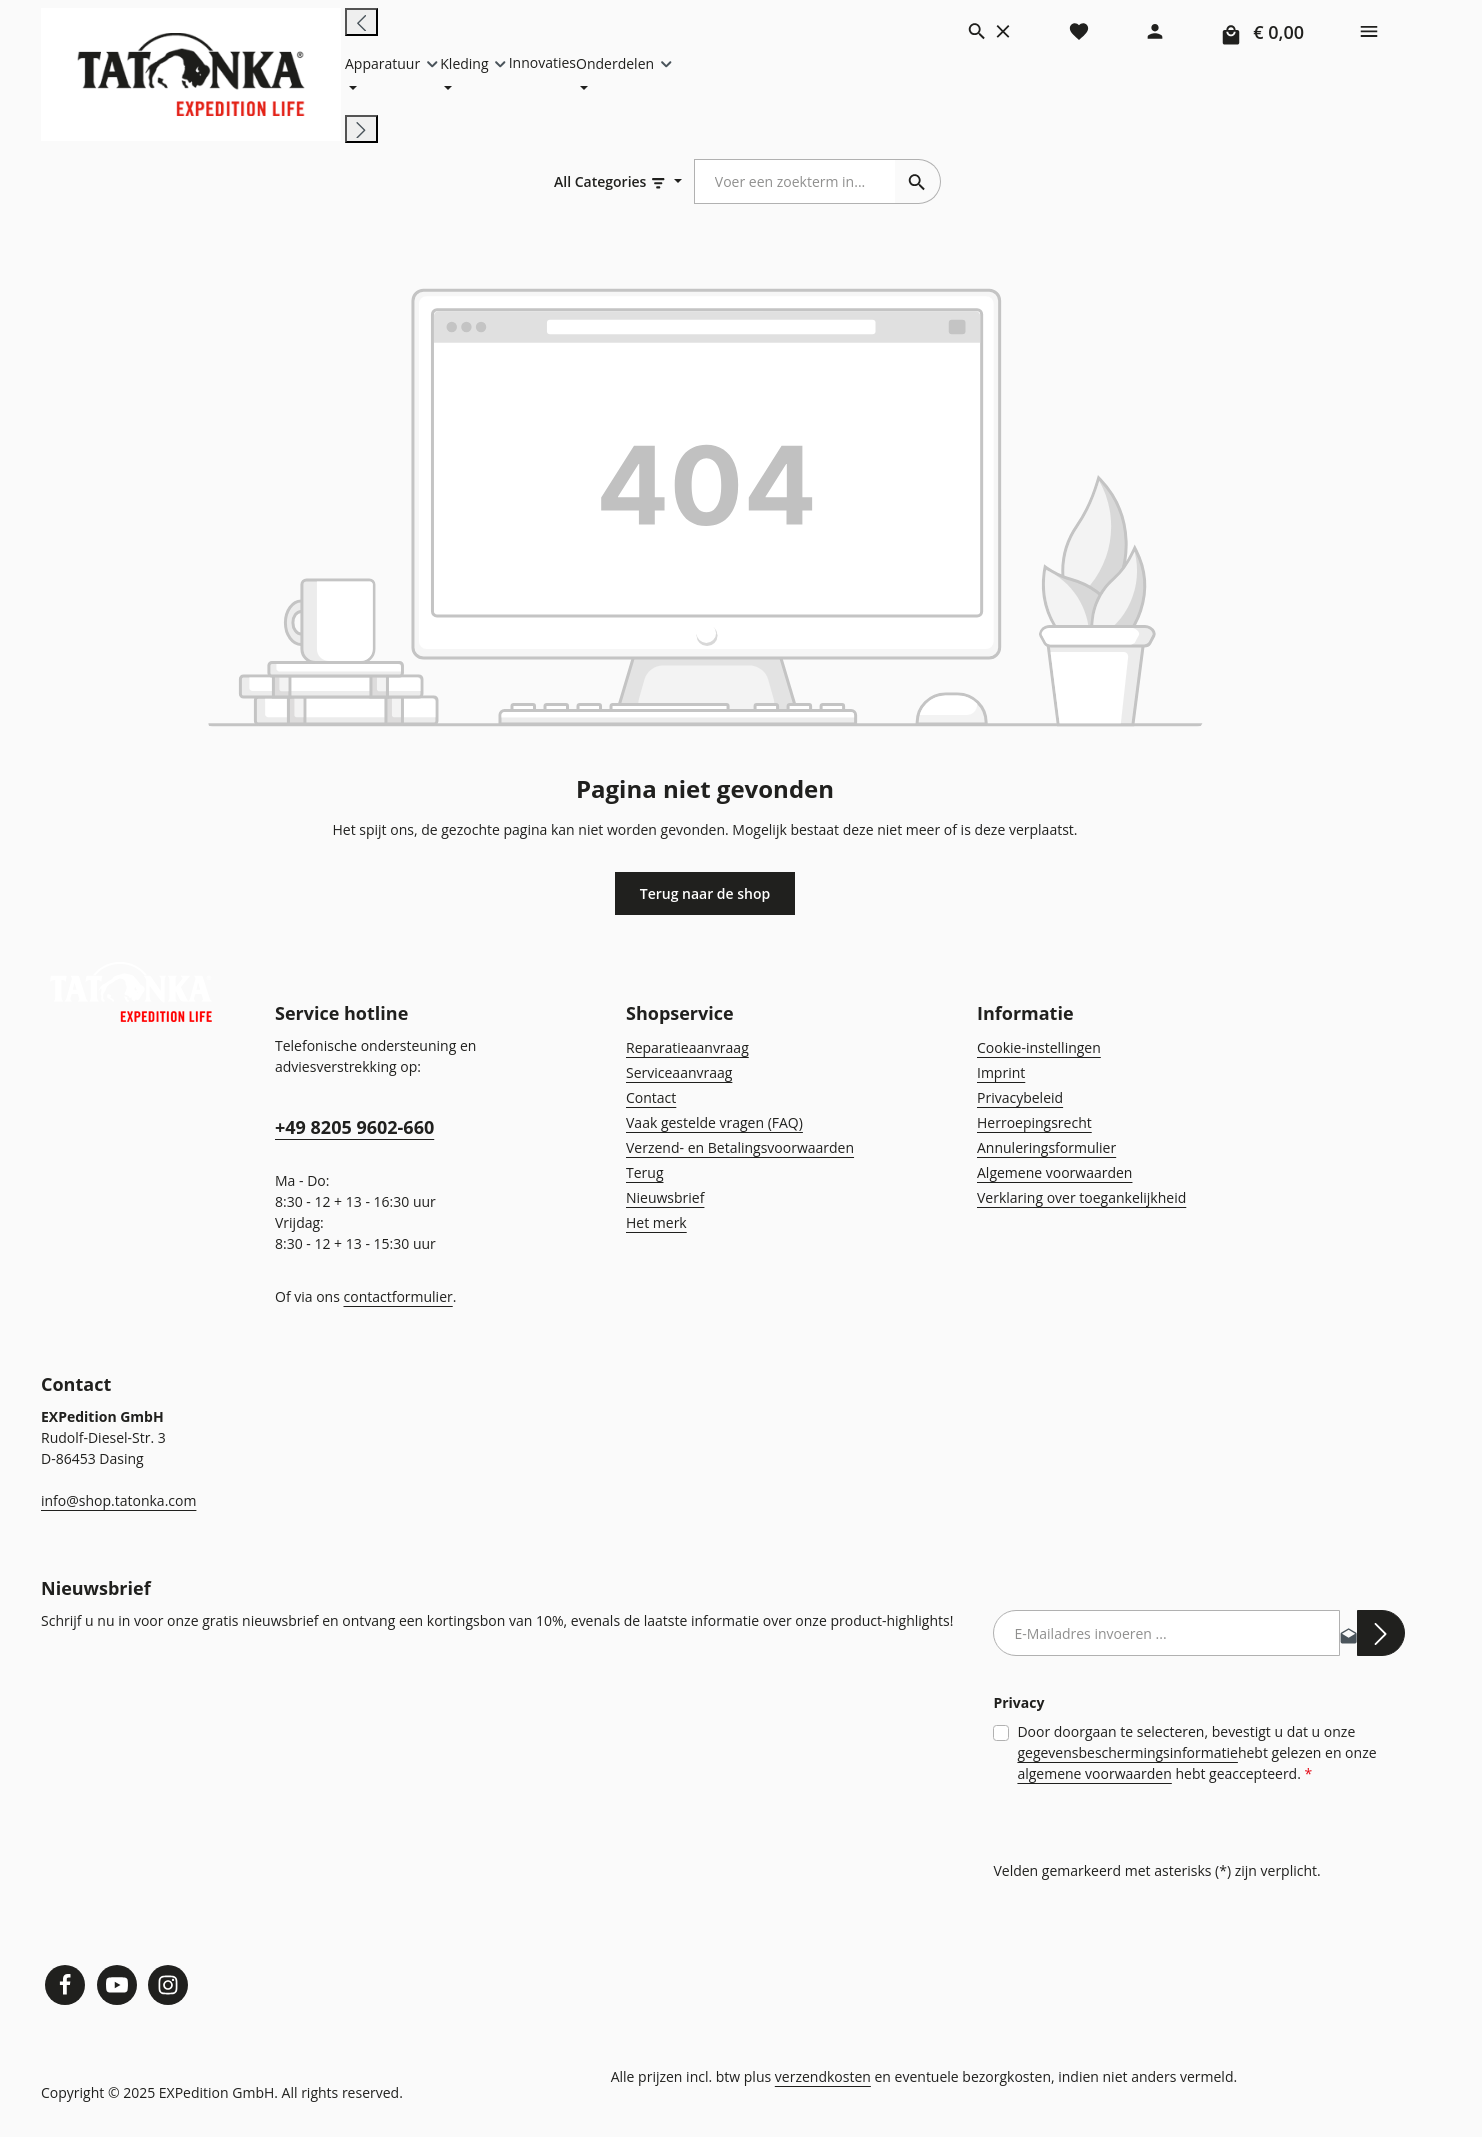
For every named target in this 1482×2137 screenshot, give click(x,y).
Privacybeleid (1018, 1100)
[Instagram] (169, 1986)
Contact (650, 1100)
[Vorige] (361, 22)
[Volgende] (361, 131)
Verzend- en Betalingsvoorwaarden (735, 1150)
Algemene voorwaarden (1051, 1175)
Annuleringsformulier (1041, 1150)
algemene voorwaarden (1046, 1774)
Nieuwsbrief (662, 1200)
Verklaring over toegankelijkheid (1076, 1200)
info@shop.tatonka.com (114, 1503)
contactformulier (391, 1299)
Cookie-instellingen (1036, 1050)
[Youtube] (117, 1986)
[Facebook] (65, 1986)
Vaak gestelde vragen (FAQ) (714, 1125)
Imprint (998, 1075)
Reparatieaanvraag (685, 1050)
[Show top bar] (1369, 30)
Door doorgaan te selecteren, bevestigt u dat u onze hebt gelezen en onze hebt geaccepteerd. (1144, 1754)
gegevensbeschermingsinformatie (1077, 1753)
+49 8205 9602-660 (353, 1130)
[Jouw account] (1155, 30)
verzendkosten (822, 2078)
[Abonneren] (1381, 1635)
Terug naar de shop (705, 896)
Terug (643, 1175)
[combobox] (795, 184)
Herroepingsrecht (1030, 1125)
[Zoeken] (990, 30)
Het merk (654, 1225)
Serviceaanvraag (678, 1075)
